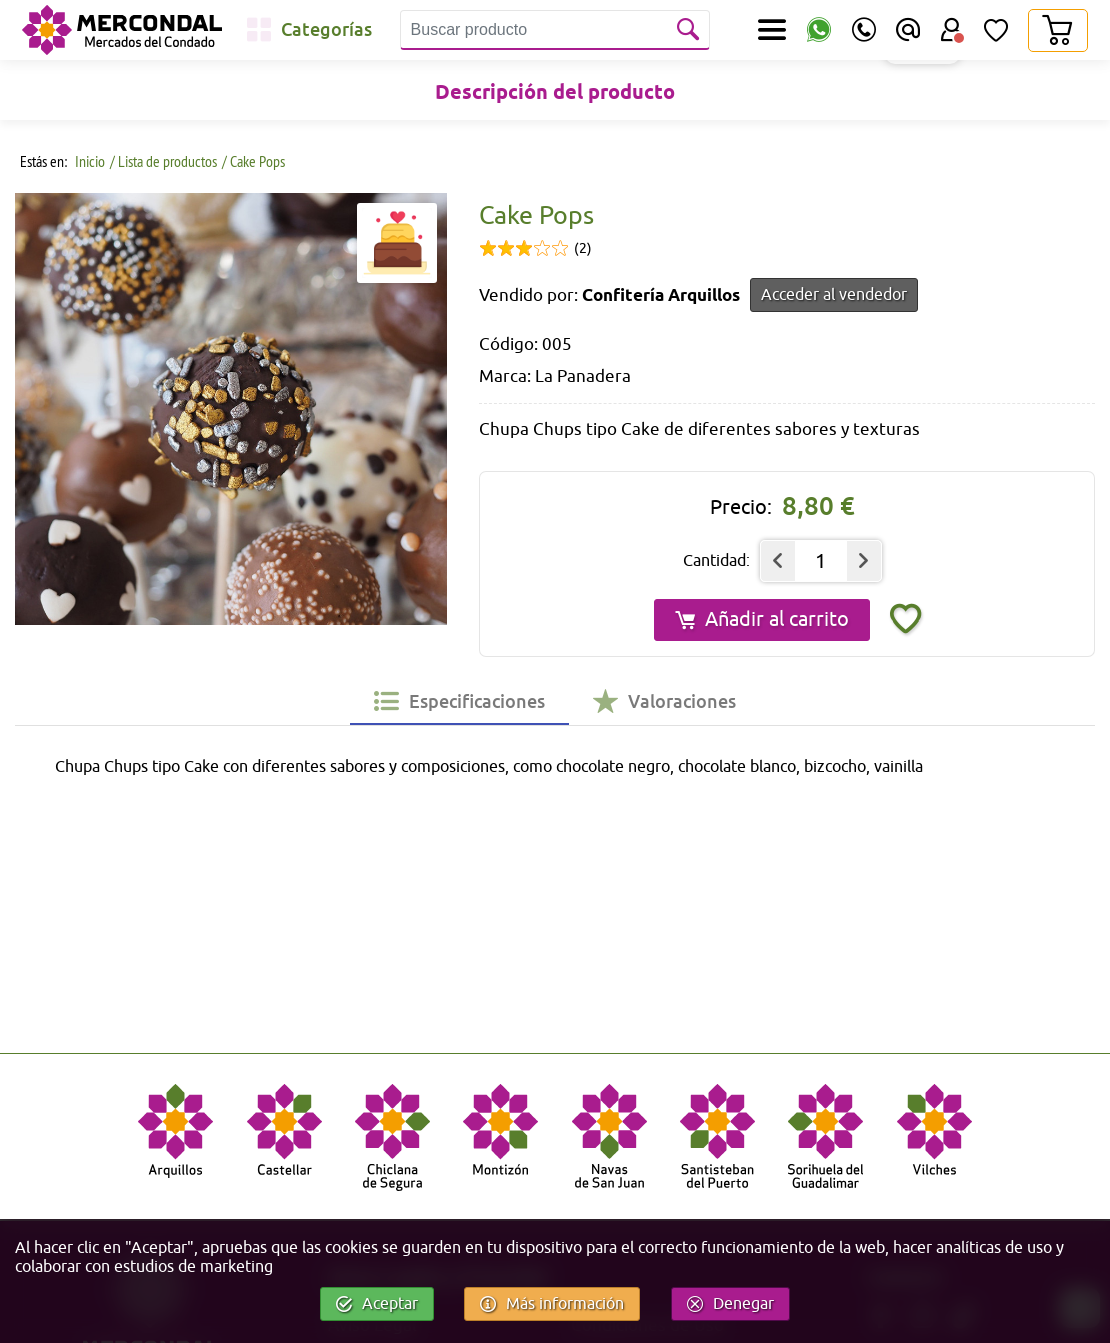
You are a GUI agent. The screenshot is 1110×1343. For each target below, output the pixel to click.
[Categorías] (309, 30)
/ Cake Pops (253, 161)
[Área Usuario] (952, 30)
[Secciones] (772, 30)
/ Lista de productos (163, 161)
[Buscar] (690, 30)
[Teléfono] (864, 30)
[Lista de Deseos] (996, 30)
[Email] (908, 30)
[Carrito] (1057, 30)
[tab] (459, 701)
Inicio (88, 161)
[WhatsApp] (819, 30)
